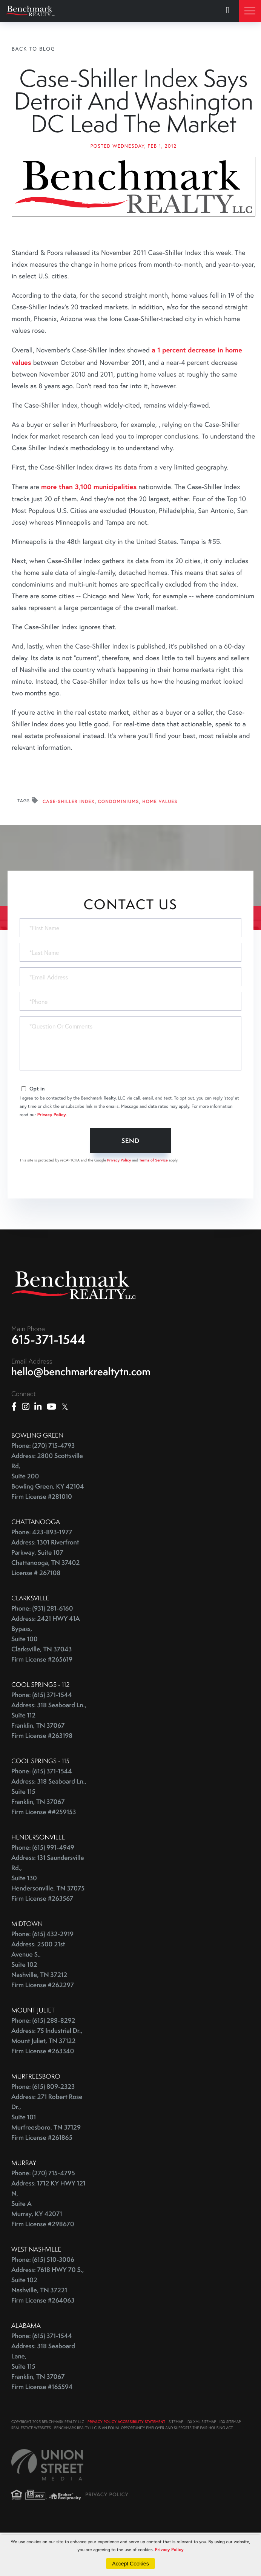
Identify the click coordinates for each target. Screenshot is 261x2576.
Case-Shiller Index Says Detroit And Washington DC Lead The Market (133, 123)
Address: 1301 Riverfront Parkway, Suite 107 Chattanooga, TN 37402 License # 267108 (45, 1601)
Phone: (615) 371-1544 (41, 1738)
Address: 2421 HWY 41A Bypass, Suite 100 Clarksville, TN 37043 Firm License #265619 (45, 1683)
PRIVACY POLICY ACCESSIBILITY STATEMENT (126, 2465)
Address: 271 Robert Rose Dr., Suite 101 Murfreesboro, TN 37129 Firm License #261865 (47, 2161)
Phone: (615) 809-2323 (43, 2130)
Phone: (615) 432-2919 (42, 1978)
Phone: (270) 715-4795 (43, 2217)
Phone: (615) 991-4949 (42, 1891)
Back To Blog (33, 48)
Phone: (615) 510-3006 (42, 2303)
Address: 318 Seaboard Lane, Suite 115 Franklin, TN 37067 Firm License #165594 (43, 2410)
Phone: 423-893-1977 (41, 1576)
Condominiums (118, 845)
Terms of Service (153, 1204)
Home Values (159, 845)
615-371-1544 (48, 1382)
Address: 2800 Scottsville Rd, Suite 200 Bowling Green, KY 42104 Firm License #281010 (47, 1520)
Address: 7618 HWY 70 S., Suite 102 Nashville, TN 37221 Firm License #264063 (47, 2329)
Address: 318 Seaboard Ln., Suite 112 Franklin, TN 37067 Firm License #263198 (48, 1764)
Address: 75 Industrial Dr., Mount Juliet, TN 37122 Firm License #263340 (47, 2084)
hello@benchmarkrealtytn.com (80, 1415)
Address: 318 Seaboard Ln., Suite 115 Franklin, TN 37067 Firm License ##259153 (48, 1840)
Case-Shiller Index (69, 845)
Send (130, 1184)
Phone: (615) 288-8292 (43, 2064)
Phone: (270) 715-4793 (43, 1489)
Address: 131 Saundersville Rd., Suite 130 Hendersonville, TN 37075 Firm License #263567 (47, 1922)
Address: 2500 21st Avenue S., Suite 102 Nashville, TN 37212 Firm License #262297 (42, 2008)
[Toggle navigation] (250, 11)
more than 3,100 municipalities (89, 530)
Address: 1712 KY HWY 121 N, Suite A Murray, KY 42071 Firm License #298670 (48, 2247)
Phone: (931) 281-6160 (42, 1652)
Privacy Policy (51, 1158)
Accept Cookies (130, 2564)
